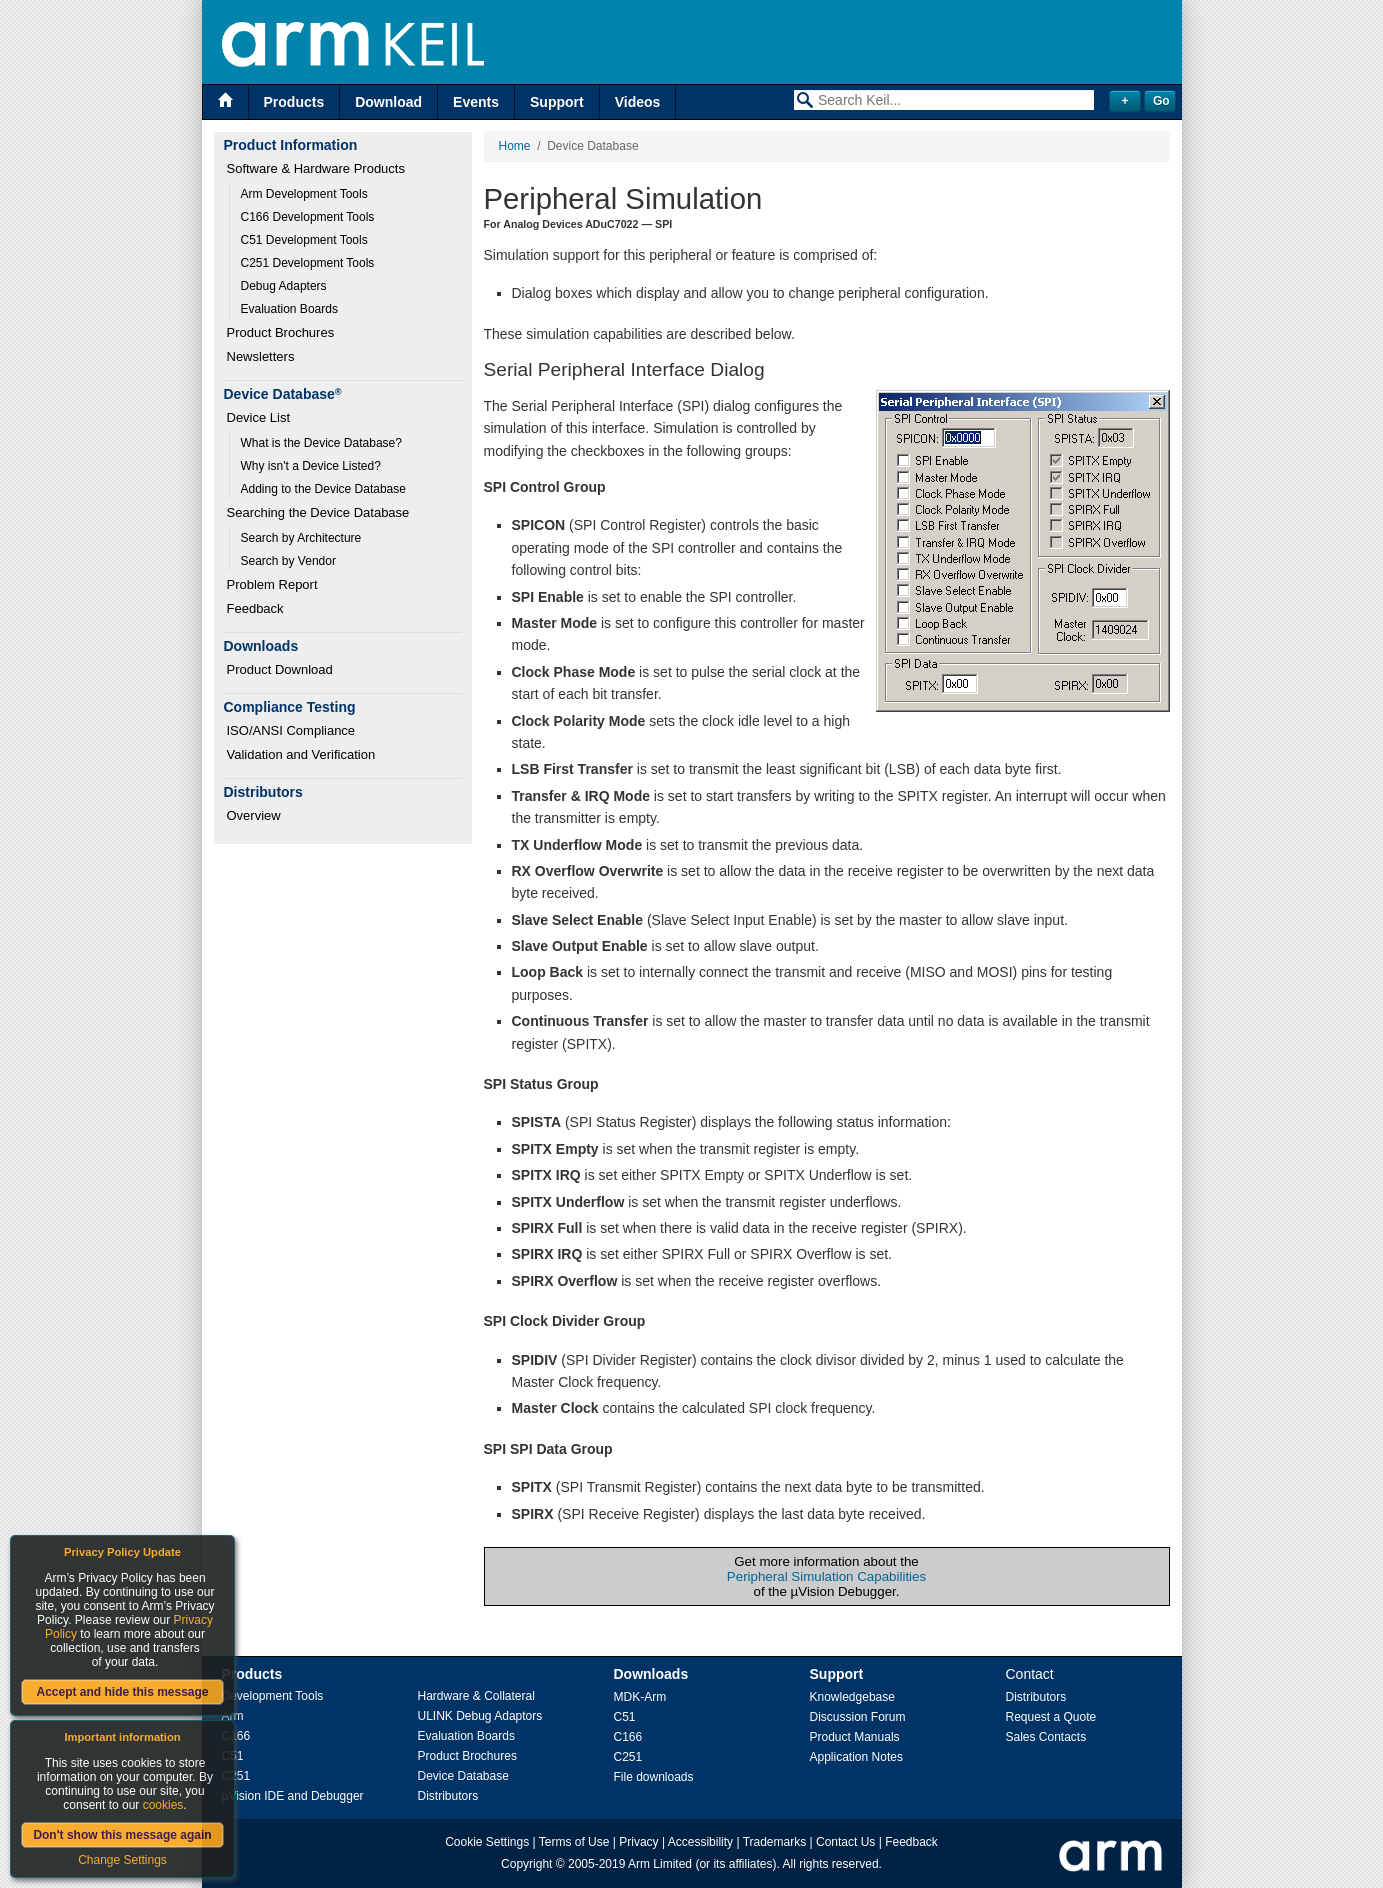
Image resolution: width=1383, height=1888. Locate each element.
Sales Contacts (1046, 1737)
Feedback (255, 608)
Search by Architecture (301, 538)
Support (557, 102)
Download (388, 102)
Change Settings (122, 1860)
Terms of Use (574, 1842)
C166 (236, 1736)
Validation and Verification (301, 754)
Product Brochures (281, 332)
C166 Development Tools (308, 217)
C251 (236, 1776)
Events (476, 102)
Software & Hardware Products (316, 168)
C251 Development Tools (308, 263)
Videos (638, 102)
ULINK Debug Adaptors (480, 1716)
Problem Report (272, 584)
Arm (233, 1716)
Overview (254, 815)
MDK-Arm (640, 1697)
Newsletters (261, 356)
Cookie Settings (487, 1842)
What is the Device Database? (321, 443)
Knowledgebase (852, 1697)
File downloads (654, 1777)
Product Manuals (855, 1737)
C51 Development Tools (304, 240)
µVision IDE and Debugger (293, 1796)
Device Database (463, 1776)
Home (515, 146)
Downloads (651, 1674)
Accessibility (700, 1842)
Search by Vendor (288, 561)
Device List (259, 417)
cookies (163, 1805)
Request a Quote (1051, 1717)
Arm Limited (660, 1864)
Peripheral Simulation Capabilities (826, 1576)
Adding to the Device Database (323, 489)
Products (294, 102)
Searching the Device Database (318, 512)
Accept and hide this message (122, 1692)
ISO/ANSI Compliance (291, 730)
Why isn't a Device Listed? (311, 466)
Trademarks (775, 1842)
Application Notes (856, 1757)
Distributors (448, 1796)
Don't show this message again (122, 1835)
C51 (625, 1717)
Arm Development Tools (304, 194)
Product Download (280, 669)
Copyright (526, 1864)
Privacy (638, 1842)
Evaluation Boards (289, 309)
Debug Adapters (284, 286)
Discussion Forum (858, 1717)
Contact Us (845, 1842)
